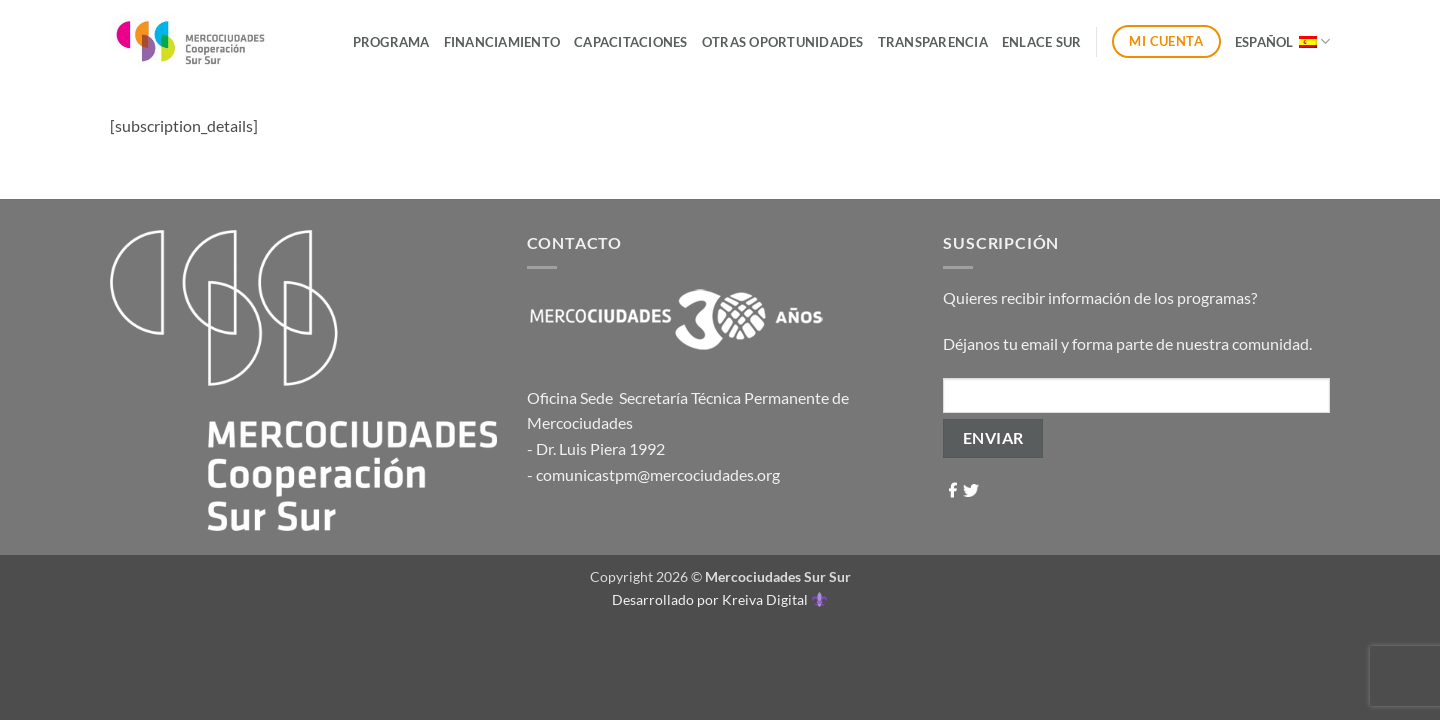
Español (1282, 41)
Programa (391, 42)
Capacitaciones (631, 42)
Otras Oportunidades (783, 42)
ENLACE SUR (1042, 42)
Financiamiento (502, 42)
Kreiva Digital (774, 599)
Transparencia (933, 42)
